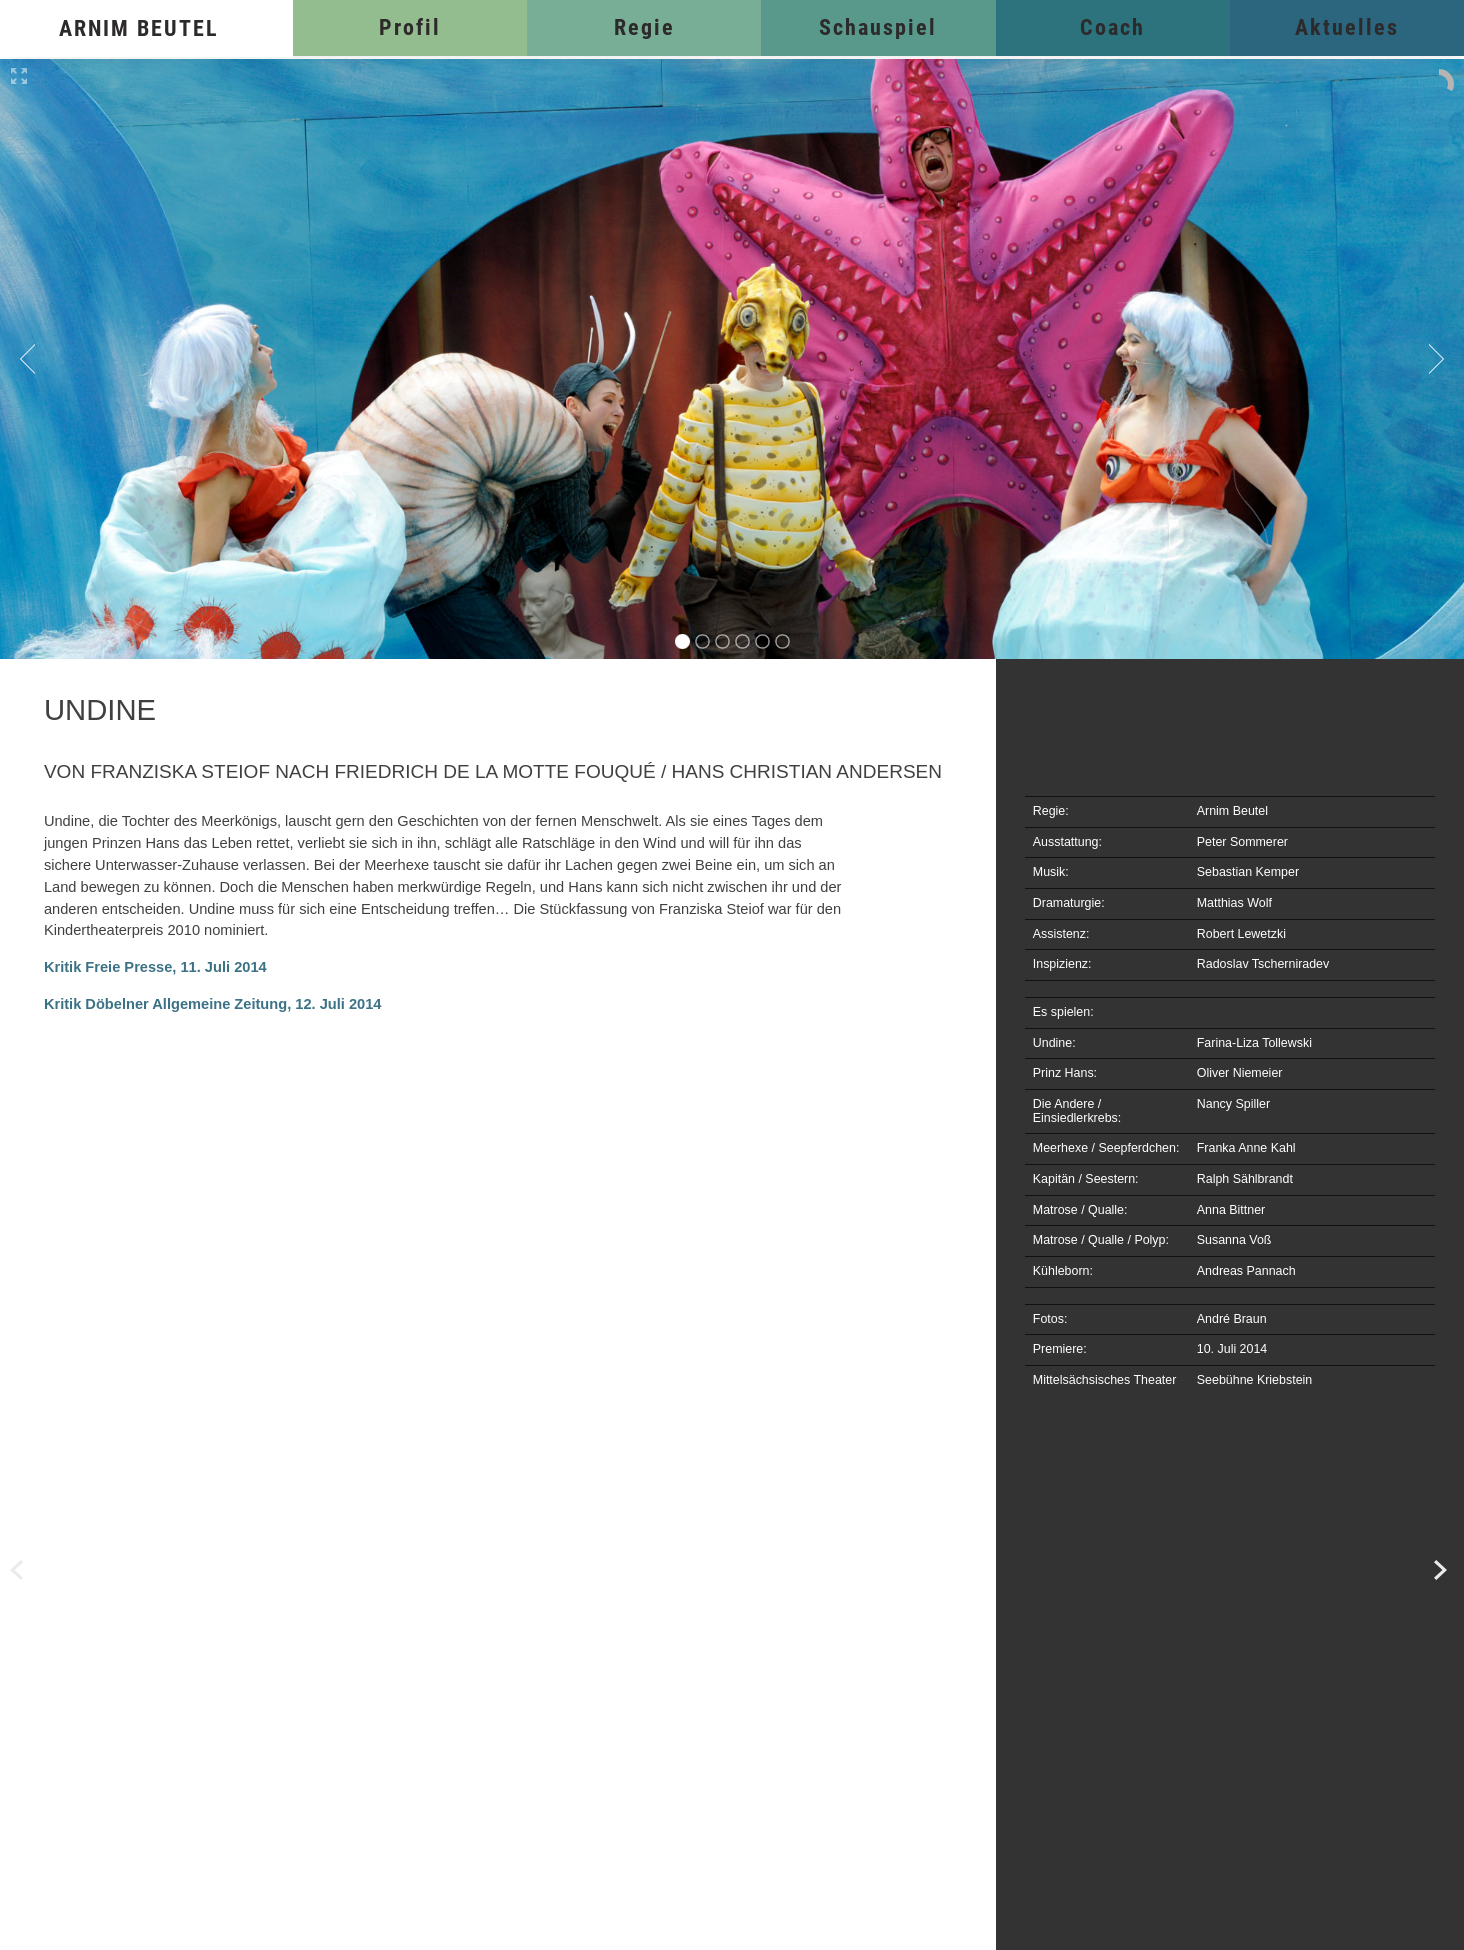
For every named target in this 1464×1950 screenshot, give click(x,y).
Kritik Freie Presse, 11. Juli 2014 (155, 967)
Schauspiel (878, 27)
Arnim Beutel (139, 28)
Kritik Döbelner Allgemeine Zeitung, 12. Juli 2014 (213, 1004)
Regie (644, 27)
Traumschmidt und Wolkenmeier (1404, 1571)
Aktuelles (1347, 27)
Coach (1112, 27)
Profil (410, 27)
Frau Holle (60, 1571)
